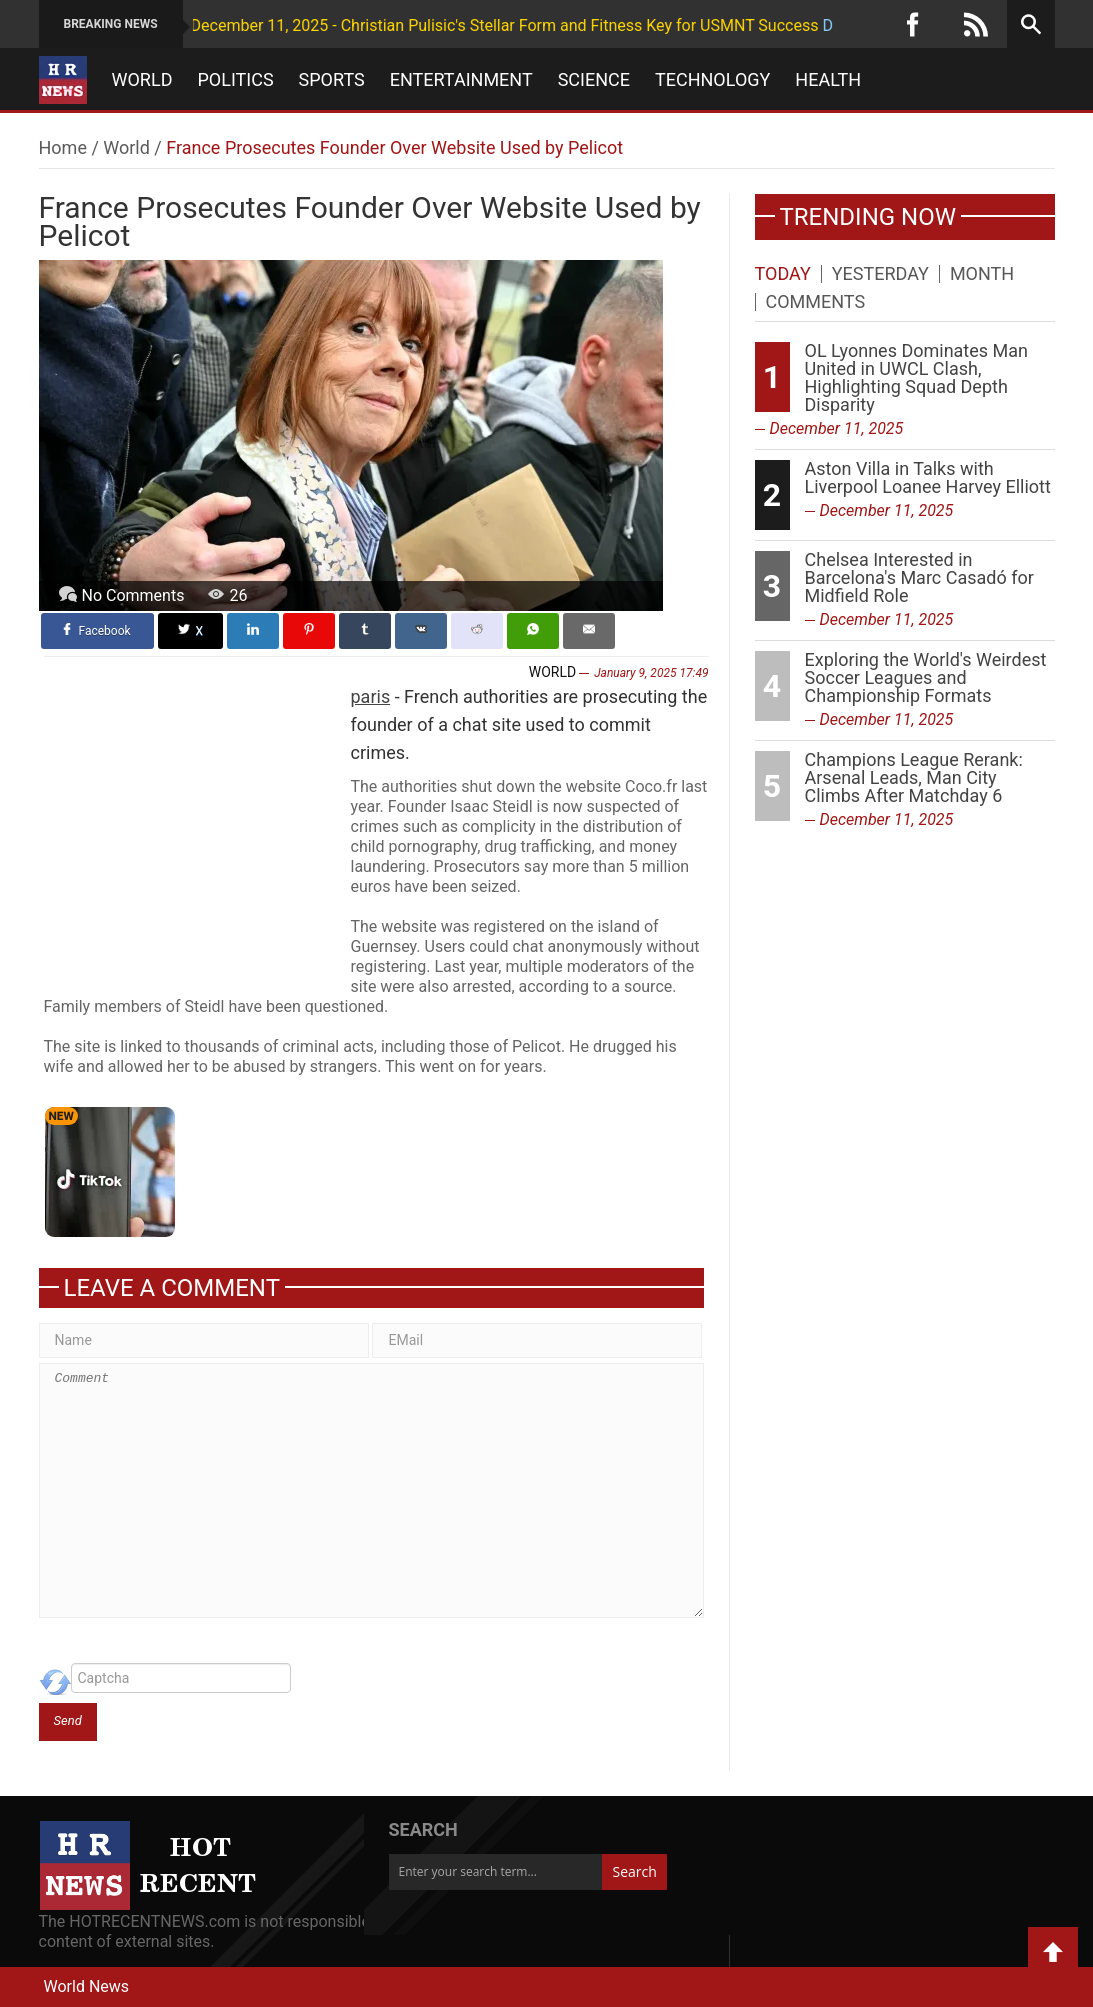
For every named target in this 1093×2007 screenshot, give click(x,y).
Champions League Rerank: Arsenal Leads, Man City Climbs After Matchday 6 (914, 777)
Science (594, 80)
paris (371, 696)
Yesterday (880, 274)
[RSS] (976, 24)
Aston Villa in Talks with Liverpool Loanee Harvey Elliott (928, 477)
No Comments (133, 595)
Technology (712, 80)
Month (982, 274)
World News (87, 1986)
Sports (332, 80)
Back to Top (1053, 1952)
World (142, 80)
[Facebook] (913, 24)
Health (828, 80)
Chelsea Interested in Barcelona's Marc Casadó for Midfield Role (919, 577)
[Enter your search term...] (495, 1872)
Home (63, 147)
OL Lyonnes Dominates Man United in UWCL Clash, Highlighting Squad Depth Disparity (917, 377)
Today (783, 274)
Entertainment (461, 80)
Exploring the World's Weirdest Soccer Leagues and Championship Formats (926, 677)
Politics (235, 80)
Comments (816, 302)
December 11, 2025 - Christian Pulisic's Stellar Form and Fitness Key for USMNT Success (454, 25)
